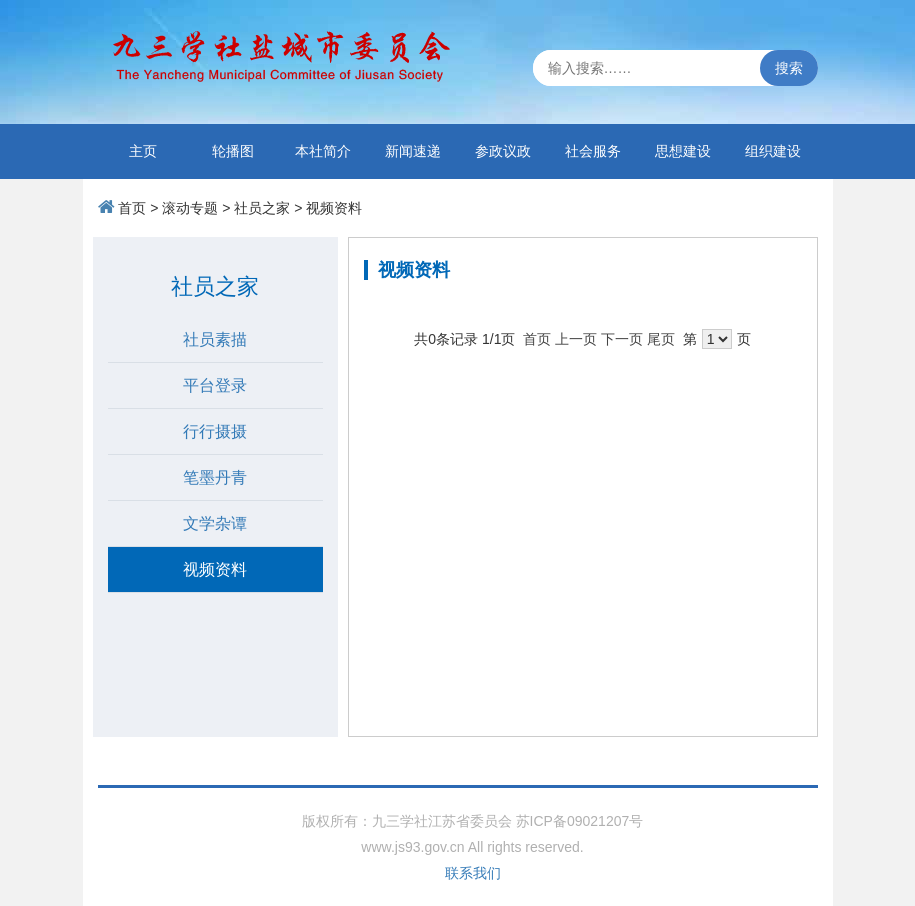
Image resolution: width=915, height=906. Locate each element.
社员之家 (262, 208)
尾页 (661, 339)
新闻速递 (413, 151)
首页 (132, 208)
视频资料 (334, 208)
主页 (143, 151)
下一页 (622, 339)
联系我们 (473, 873)
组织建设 (773, 151)
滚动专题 (190, 208)
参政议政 (503, 151)
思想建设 (683, 151)
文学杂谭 (215, 523)
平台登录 (215, 385)
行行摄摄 (215, 431)
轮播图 (233, 151)
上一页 (576, 339)
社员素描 (215, 339)
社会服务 (593, 151)
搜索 (789, 68)
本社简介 (323, 151)
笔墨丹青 (215, 477)
